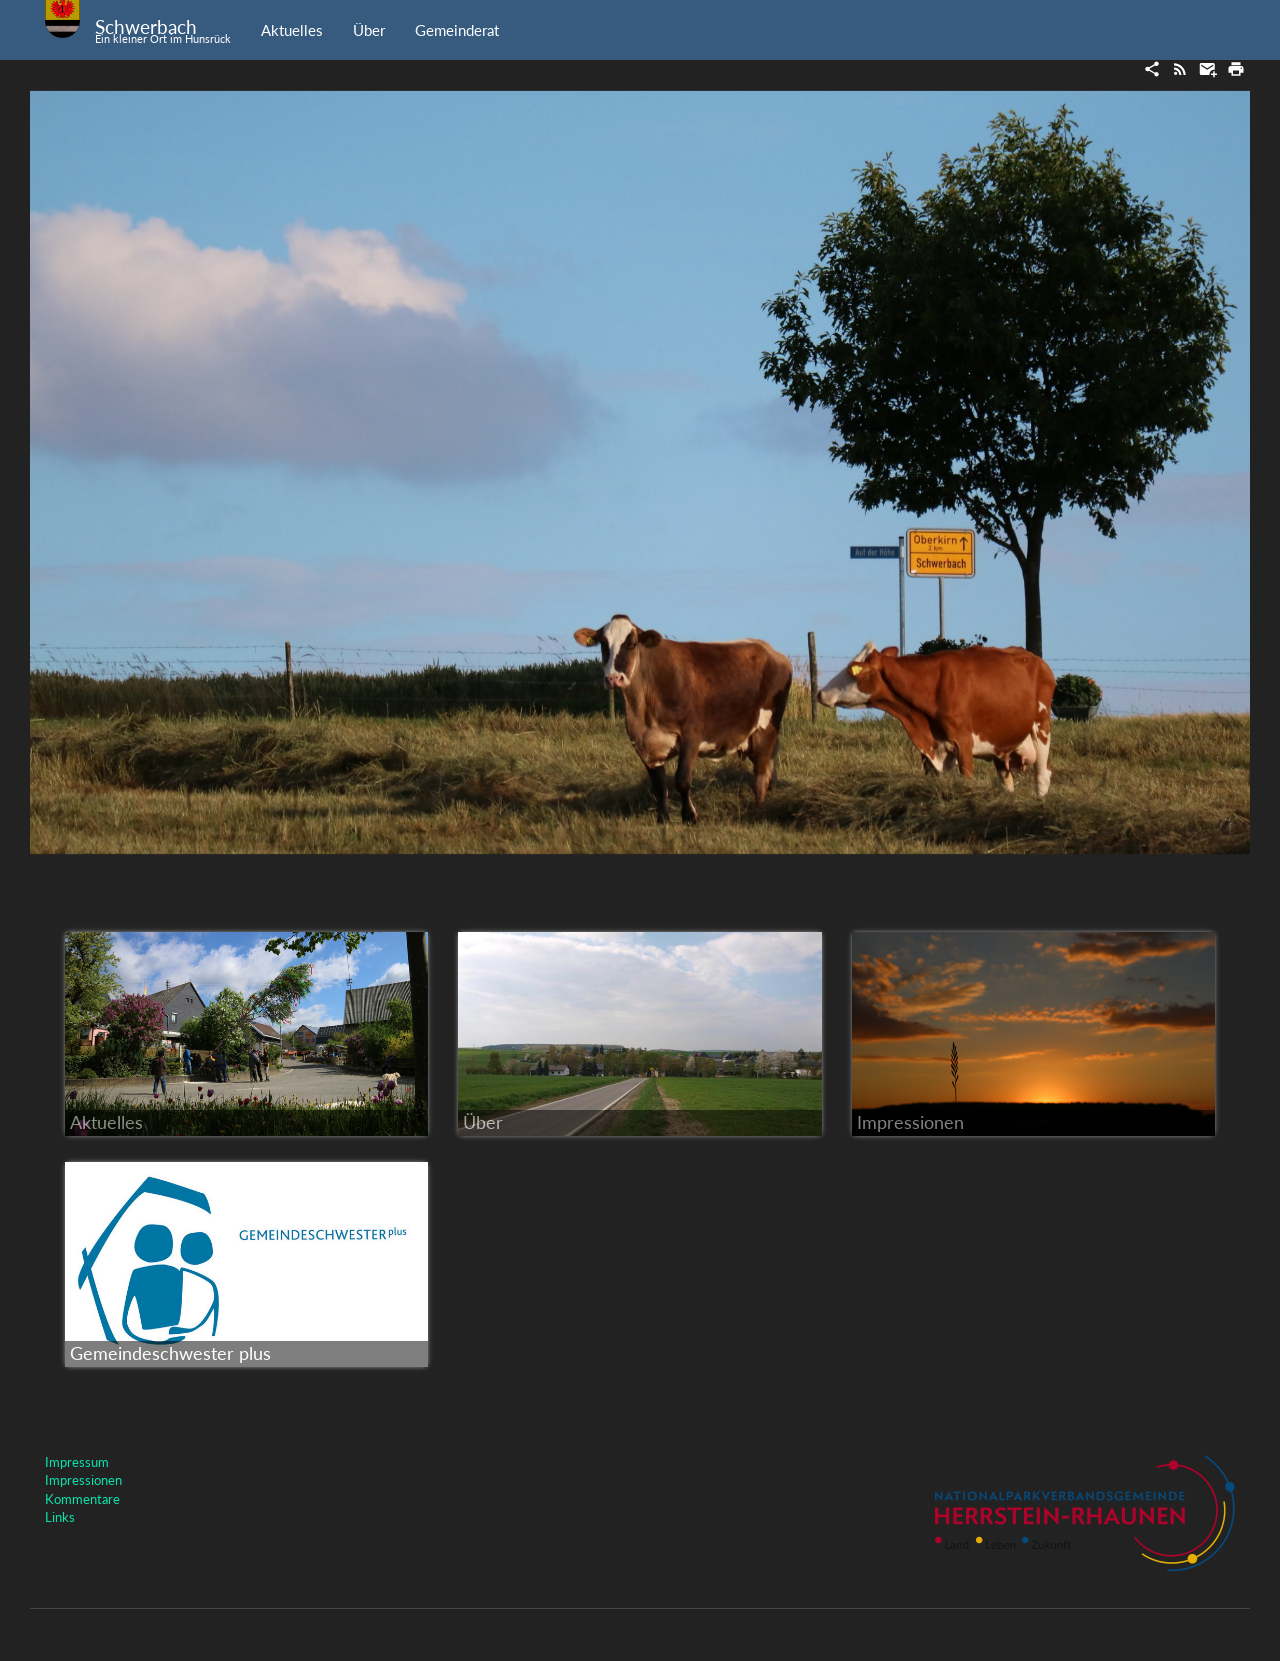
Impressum (77, 1462)
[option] (640, 472)
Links (60, 1517)
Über (369, 30)
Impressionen (83, 1480)
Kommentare (82, 1499)
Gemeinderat (457, 30)
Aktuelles (292, 30)
